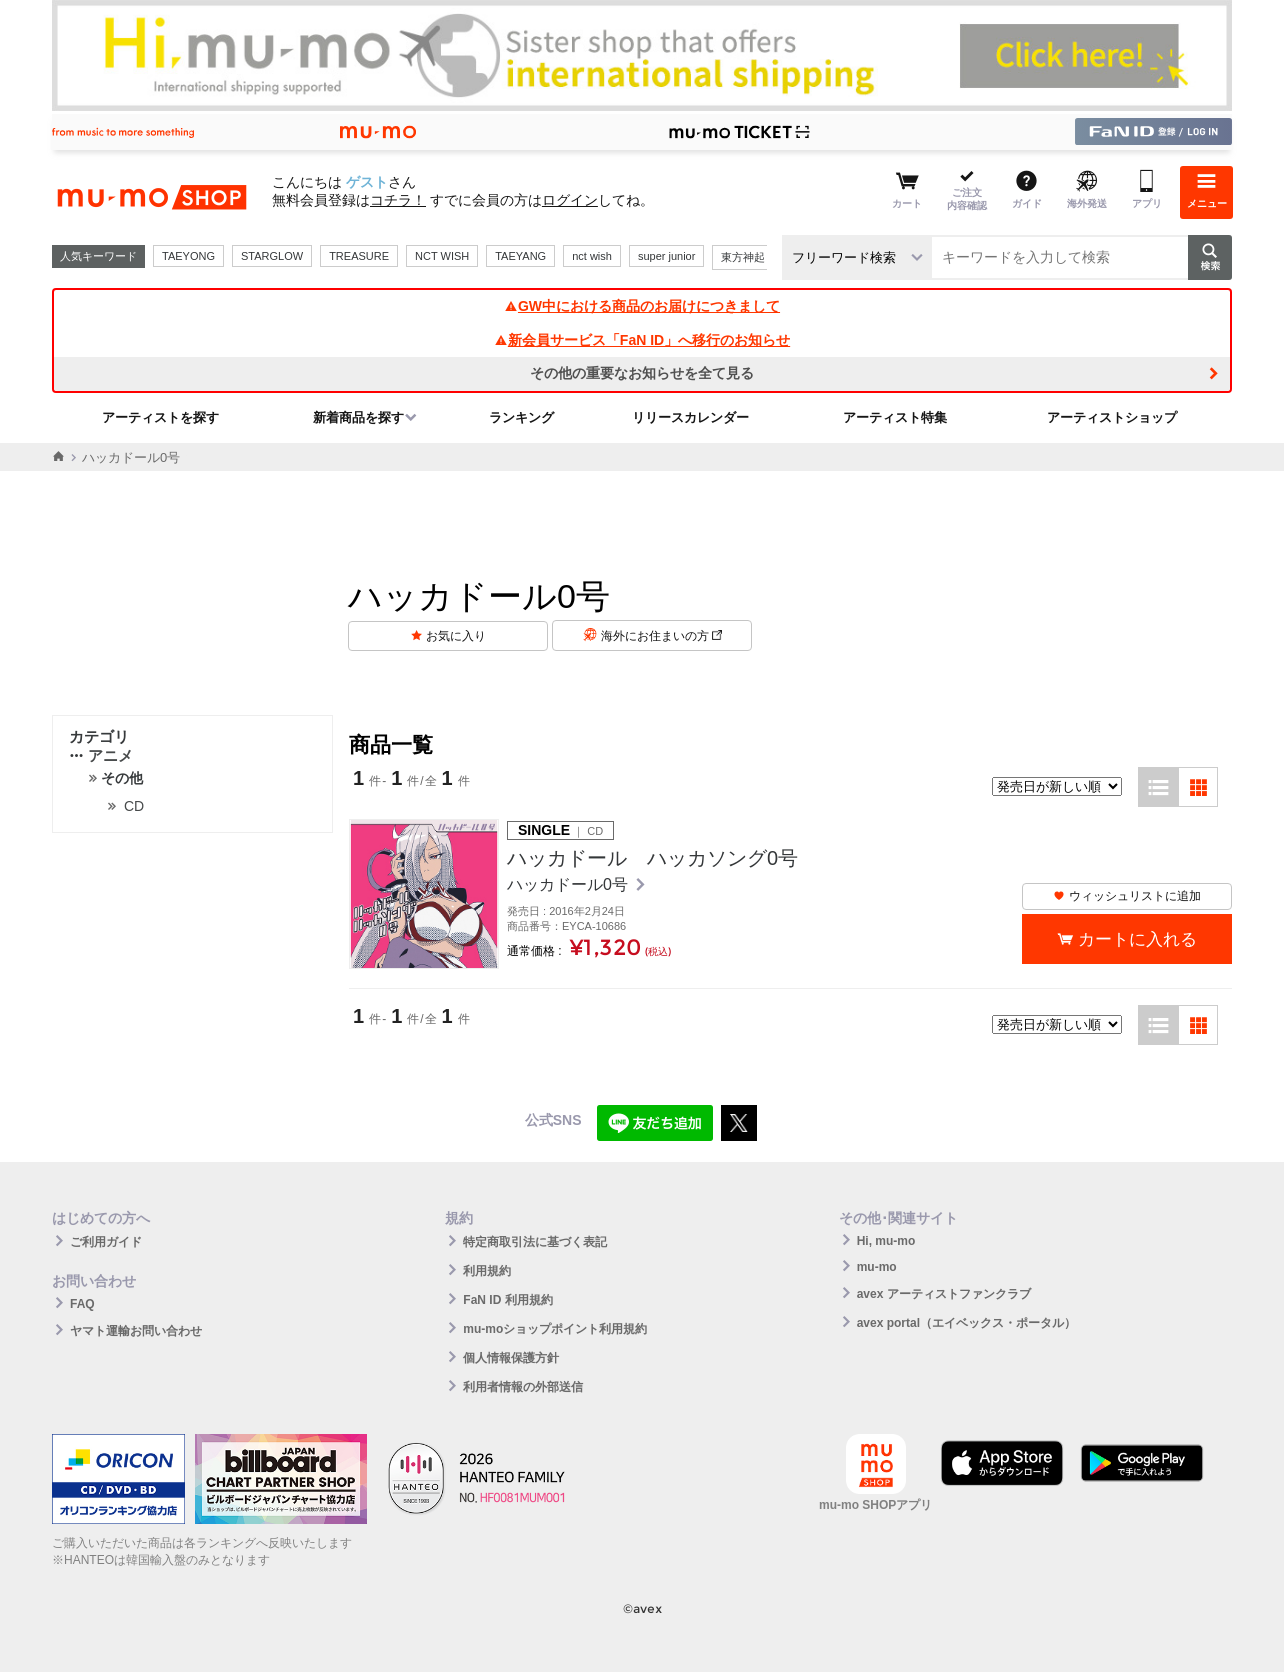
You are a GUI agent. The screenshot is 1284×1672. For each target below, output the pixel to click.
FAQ (82, 1304)
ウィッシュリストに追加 (1127, 896)
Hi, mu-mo (886, 1241)
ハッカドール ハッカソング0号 (652, 858)
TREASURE (359, 256)
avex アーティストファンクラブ (944, 1294)
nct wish (592, 256)
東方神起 (743, 257)
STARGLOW (272, 256)
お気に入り (456, 636)
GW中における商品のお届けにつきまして (642, 306)
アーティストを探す (160, 417)
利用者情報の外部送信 (523, 1387)
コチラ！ (398, 200)
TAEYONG (188, 256)
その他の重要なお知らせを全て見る (642, 373)
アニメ (101, 755)
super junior (666, 256)
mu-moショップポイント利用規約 (555, 1329)
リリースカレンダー (690, 417)
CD (134, 806)
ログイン (570, 200)
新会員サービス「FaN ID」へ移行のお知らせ (642, 340)
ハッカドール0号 (569, 884)
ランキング (521, 417)
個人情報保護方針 (511, 1358)
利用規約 (487, 1271)
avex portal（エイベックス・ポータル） (966, 1323)
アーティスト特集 (895, 417)
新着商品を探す (358, 417)
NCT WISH (442, 256)
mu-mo (877, 1267)
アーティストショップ (1112, 417)
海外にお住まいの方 (661, 636)
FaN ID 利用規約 (507, 1300)
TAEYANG (520, 256)
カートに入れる (1137, 939)
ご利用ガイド (106, 1242)
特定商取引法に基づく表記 (535, 1242)
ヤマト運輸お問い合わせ (136, 1331)
